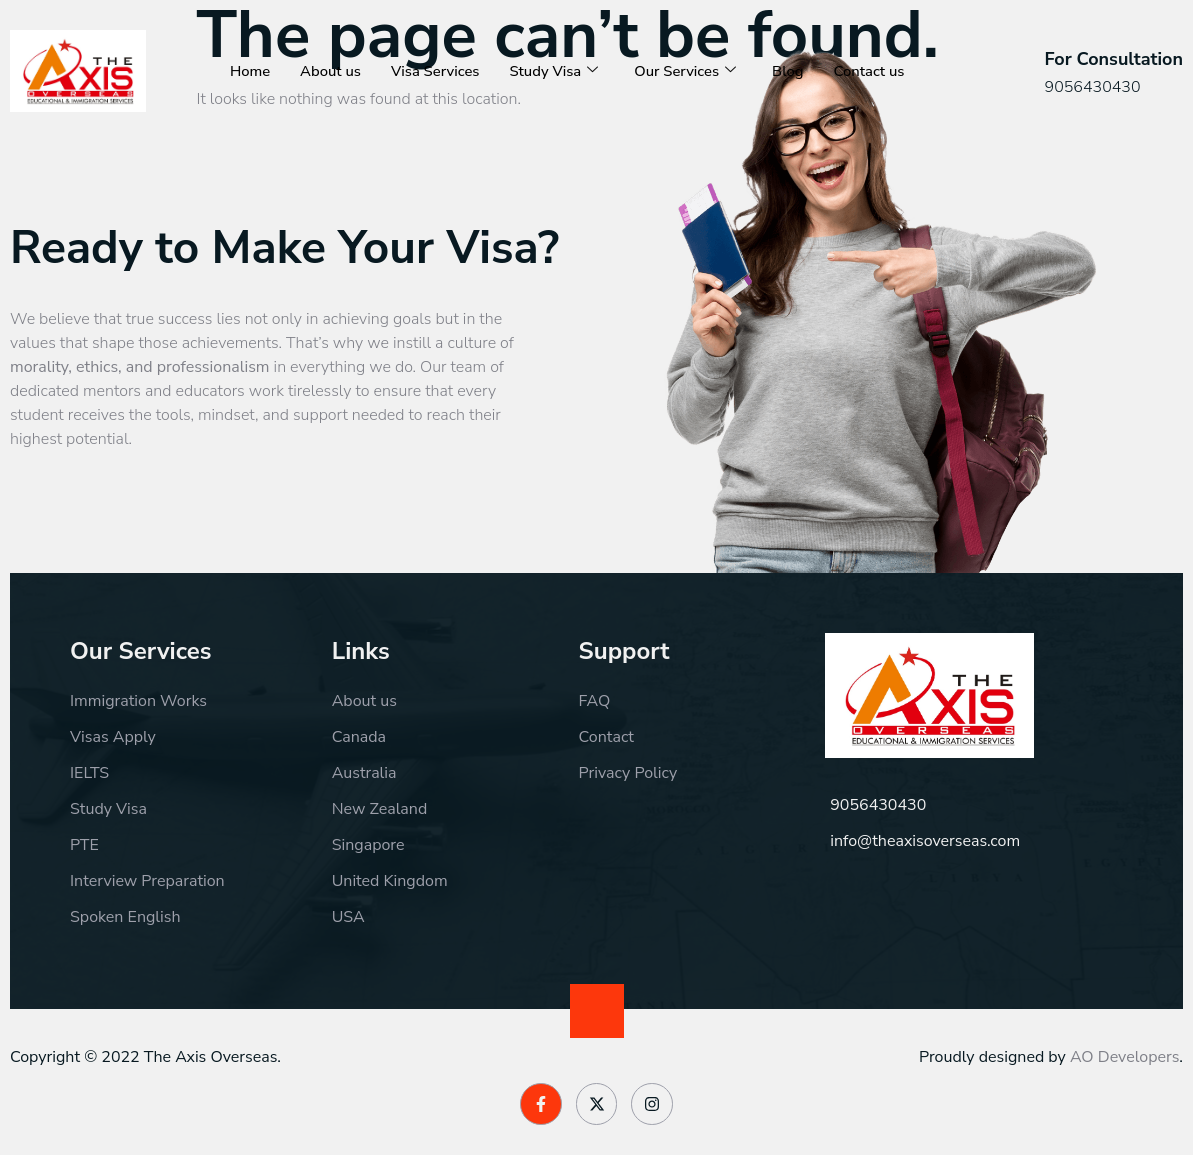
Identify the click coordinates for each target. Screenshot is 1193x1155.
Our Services (689, 51)
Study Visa (557, 51)
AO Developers (1124, 1057)
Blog (793, 51)
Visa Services (437, 51)
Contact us (266, 91)
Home (250, 51)
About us (332, 51)
